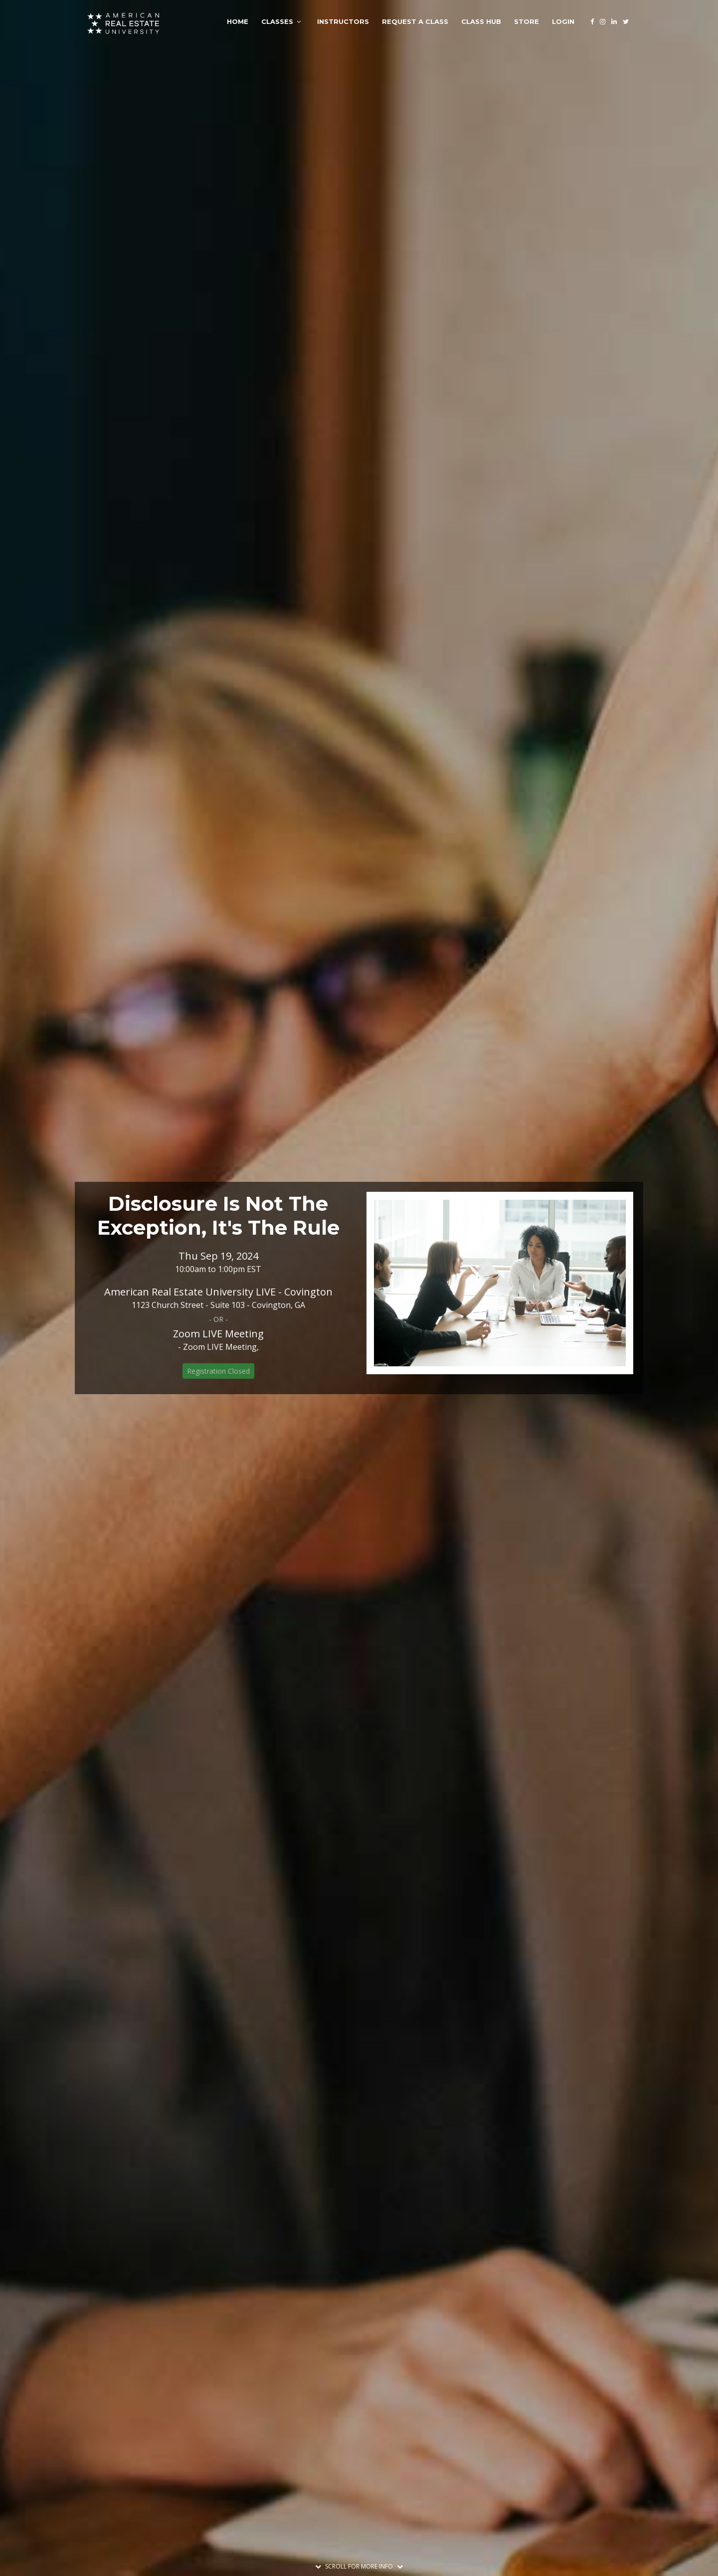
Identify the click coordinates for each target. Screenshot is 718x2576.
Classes (277, 21)
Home (237, 21)
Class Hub (481, 21)
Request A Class (415, 21)
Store (526, 21)
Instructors (343, 21)
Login (563, 21)
